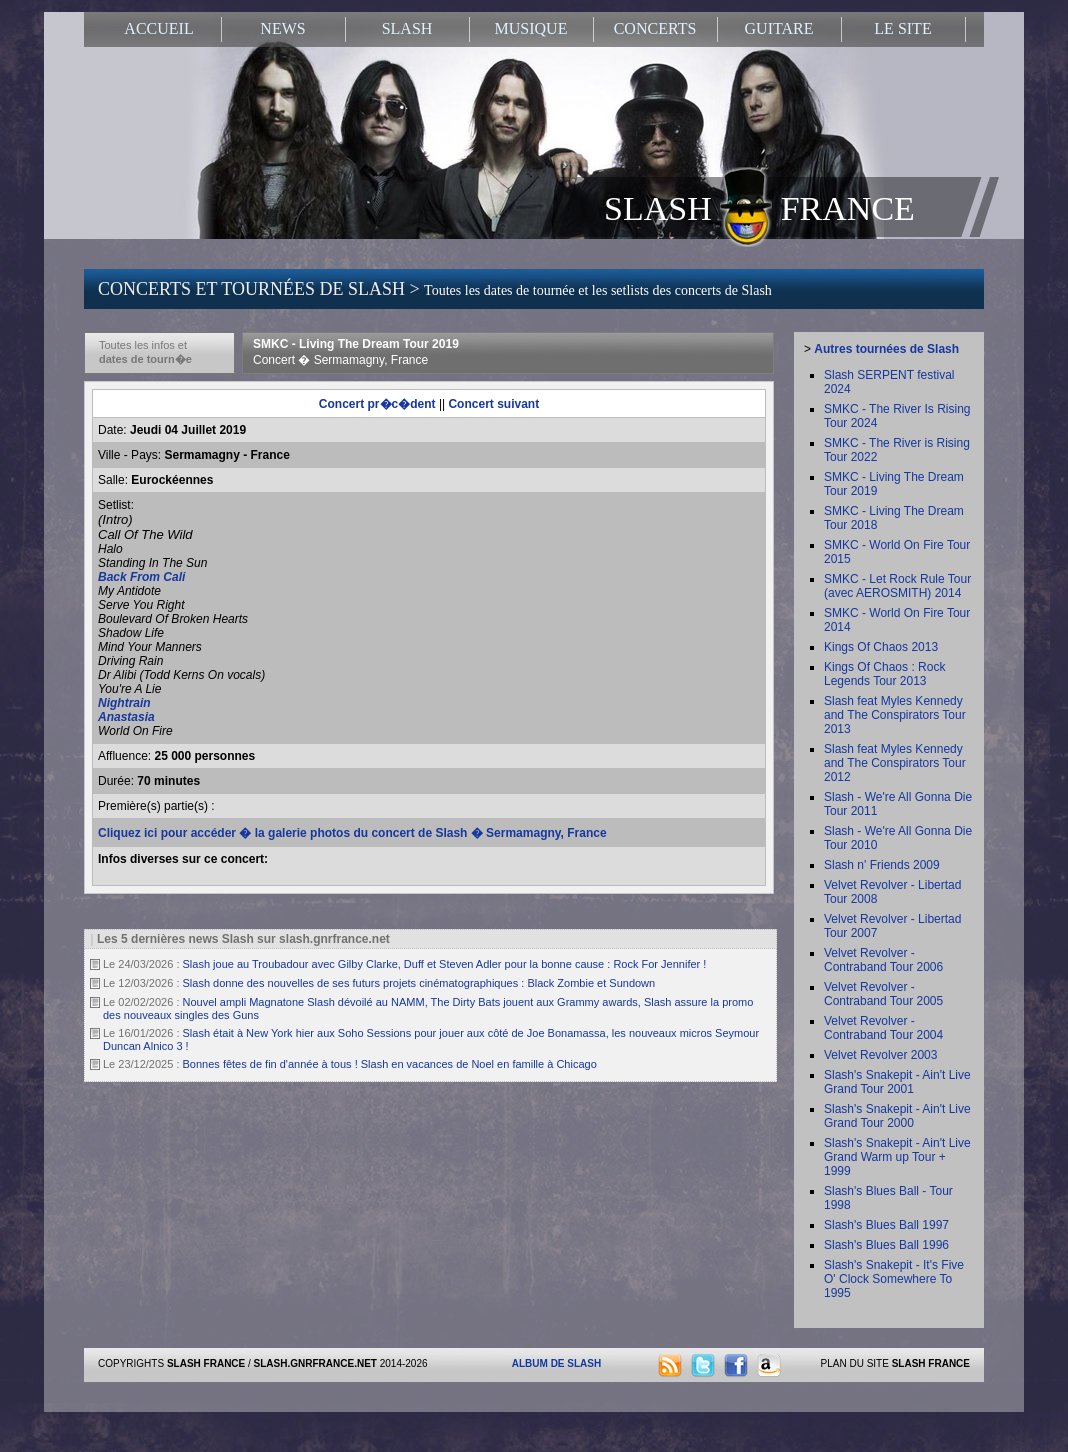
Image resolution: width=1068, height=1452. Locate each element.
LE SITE (902, 28)
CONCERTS (655, 28)
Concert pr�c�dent (377, 404)
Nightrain (124, 703)
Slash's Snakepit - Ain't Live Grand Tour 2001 (897, 1082)
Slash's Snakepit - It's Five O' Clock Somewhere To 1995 (894, 1279)
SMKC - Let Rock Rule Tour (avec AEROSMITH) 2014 (897, 586)
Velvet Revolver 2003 (880, 1055)
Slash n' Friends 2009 (882, 865)
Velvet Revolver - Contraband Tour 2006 (883, 960)
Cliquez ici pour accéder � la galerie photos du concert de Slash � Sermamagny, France (352, 833)
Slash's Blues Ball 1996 (886, 1245)
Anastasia (126, 717)
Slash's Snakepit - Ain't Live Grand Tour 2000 (897, 1116)
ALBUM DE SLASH (556, 1363)
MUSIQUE (531, 28)
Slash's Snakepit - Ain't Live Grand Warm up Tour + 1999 (897, 1157)
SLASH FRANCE (759, 207)
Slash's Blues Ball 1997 (886, 1225)
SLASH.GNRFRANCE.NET (315, 1363)
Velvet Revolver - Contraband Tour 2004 (883, 1028)
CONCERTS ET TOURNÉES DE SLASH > (435, 289)
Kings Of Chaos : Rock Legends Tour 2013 (884, 674)
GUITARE (779, 28)
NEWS (282, 28)
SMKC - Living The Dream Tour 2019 (356, 352)
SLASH (407, 28)
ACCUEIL (158, 28)
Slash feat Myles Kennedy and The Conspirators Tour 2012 (895, 763)
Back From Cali (141, 577)
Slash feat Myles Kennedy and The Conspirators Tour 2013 (895, 715)
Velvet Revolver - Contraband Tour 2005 (883, 994)
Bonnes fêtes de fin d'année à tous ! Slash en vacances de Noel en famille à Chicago (390, 1064)
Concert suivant (493, 404)
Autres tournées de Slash (886, 349)
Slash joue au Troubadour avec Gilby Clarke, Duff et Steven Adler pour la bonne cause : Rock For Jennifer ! (445, 964)
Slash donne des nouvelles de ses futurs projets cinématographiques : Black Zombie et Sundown (419, 983)
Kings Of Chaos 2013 (881, 647)
